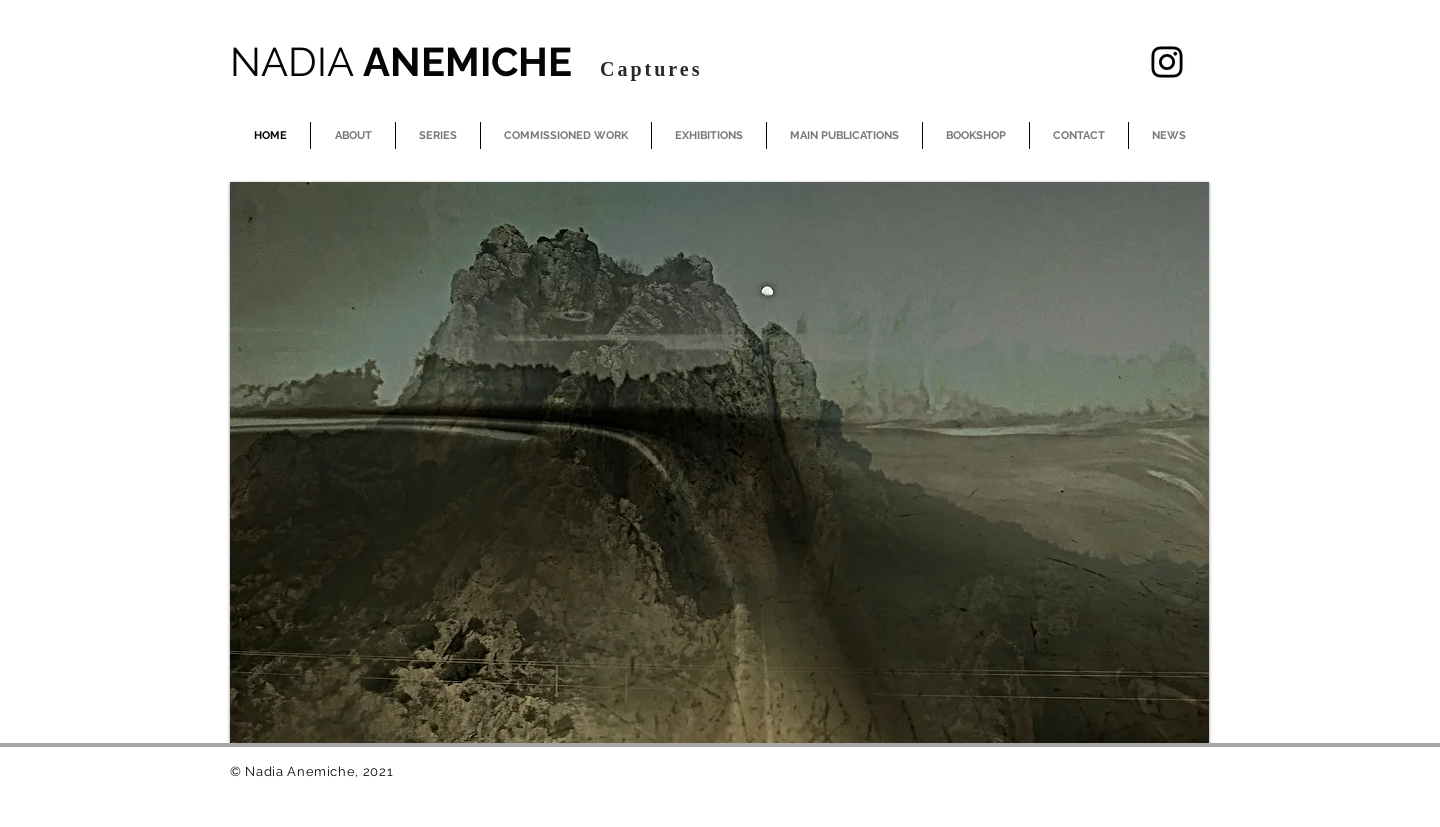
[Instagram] (1167, 62)
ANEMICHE (406, 61)
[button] (719, 462)
